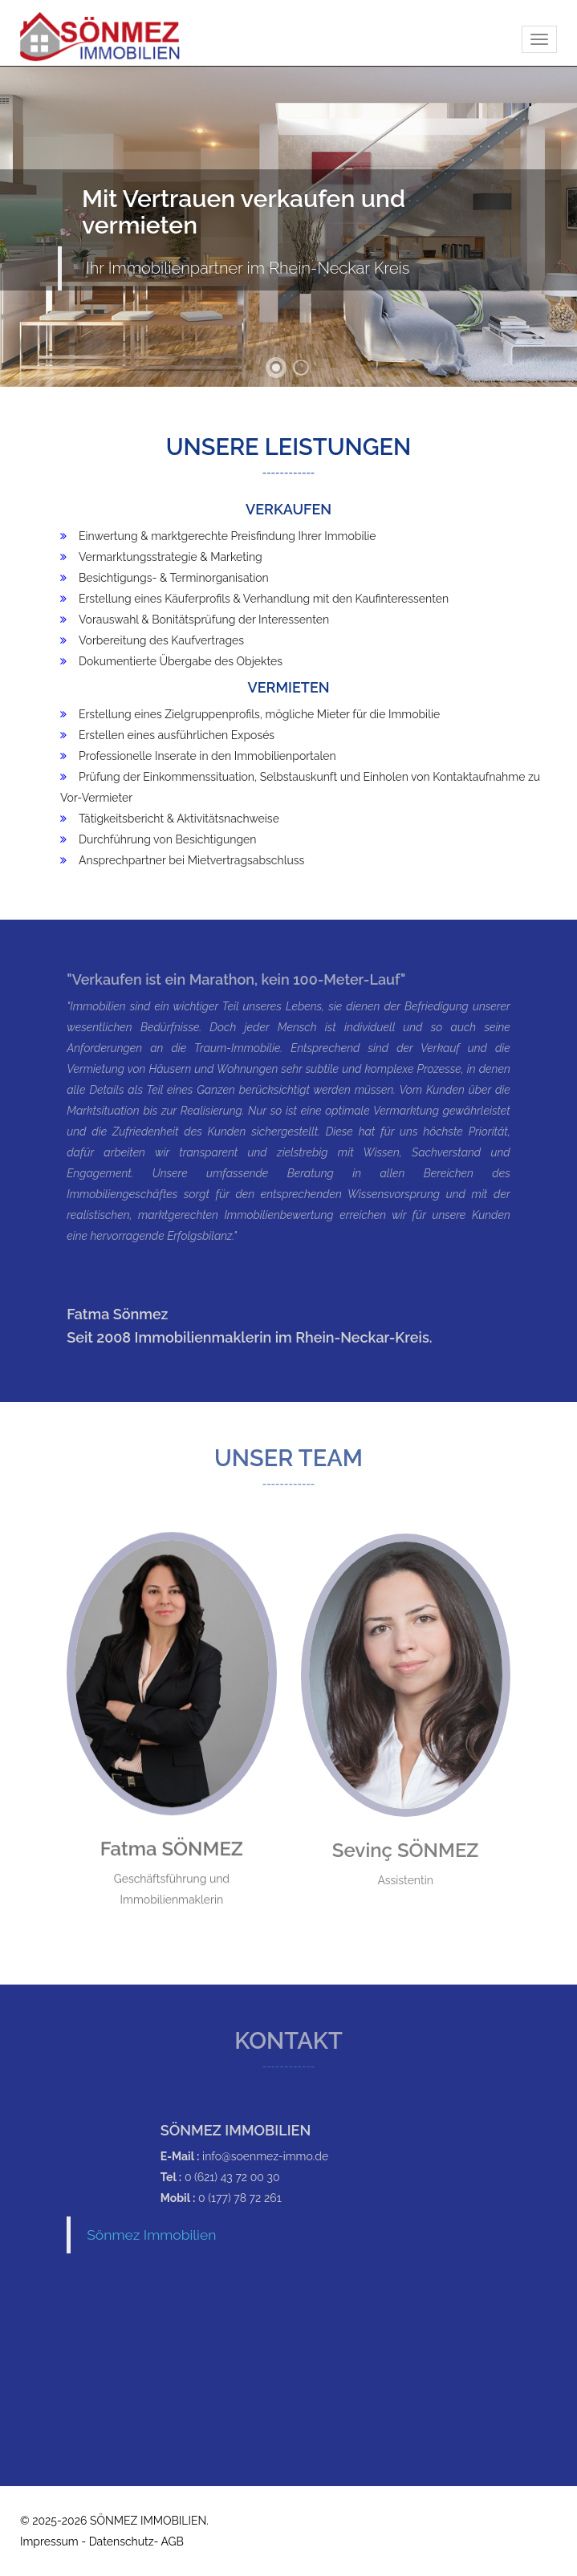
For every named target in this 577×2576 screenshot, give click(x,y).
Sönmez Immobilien (151, 2235)
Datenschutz (121, 2541)
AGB (172, 2541)
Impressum (49, 2541)
